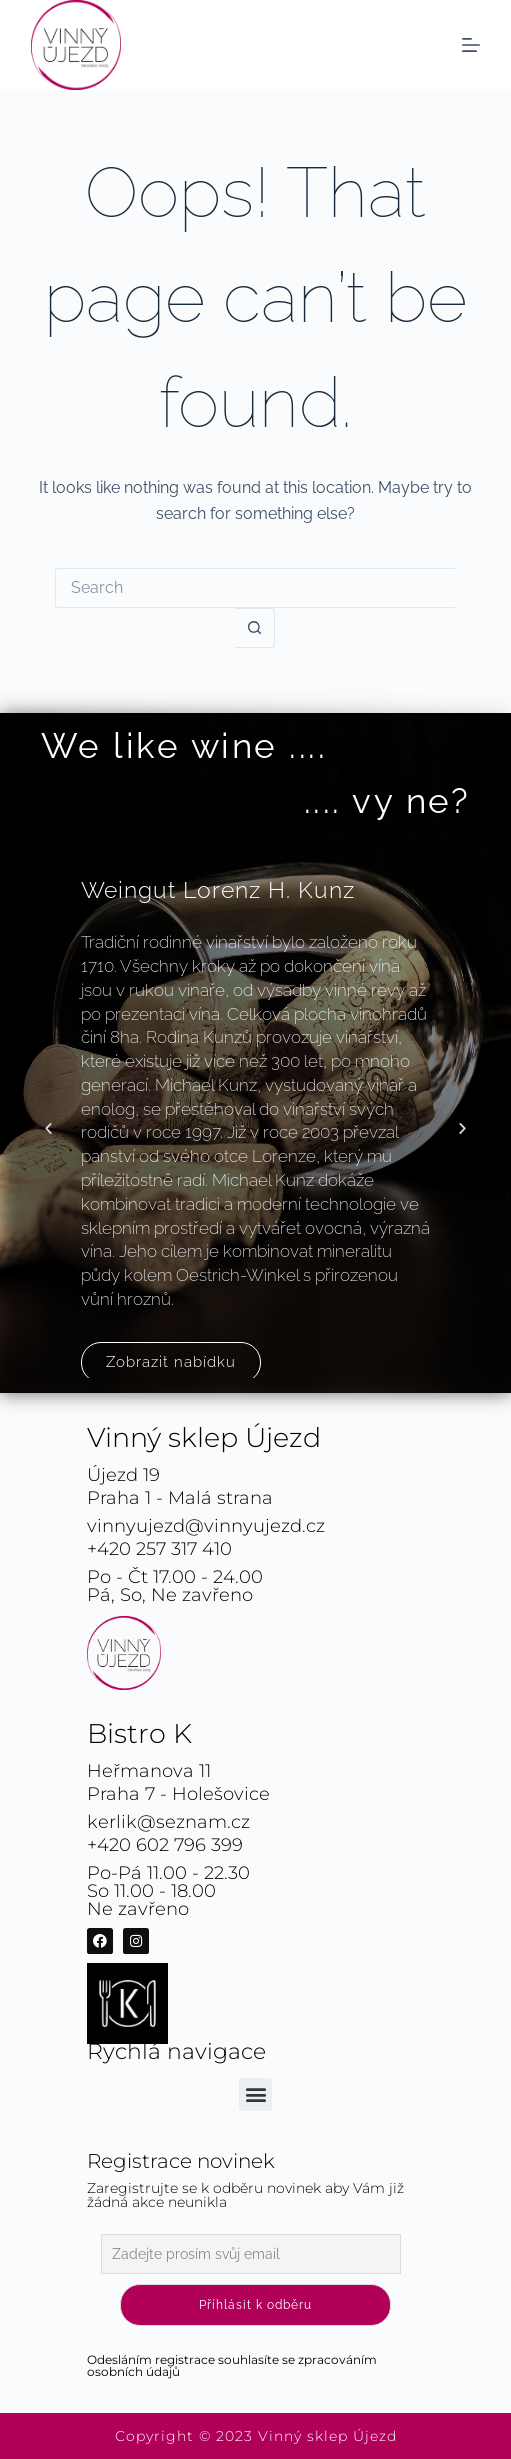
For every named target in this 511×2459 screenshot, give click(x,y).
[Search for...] (255, 588)
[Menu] (471, 45)
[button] (48, 1128)
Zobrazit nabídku (171, 1362)
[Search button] (255, 628)
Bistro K (139, 1733)
